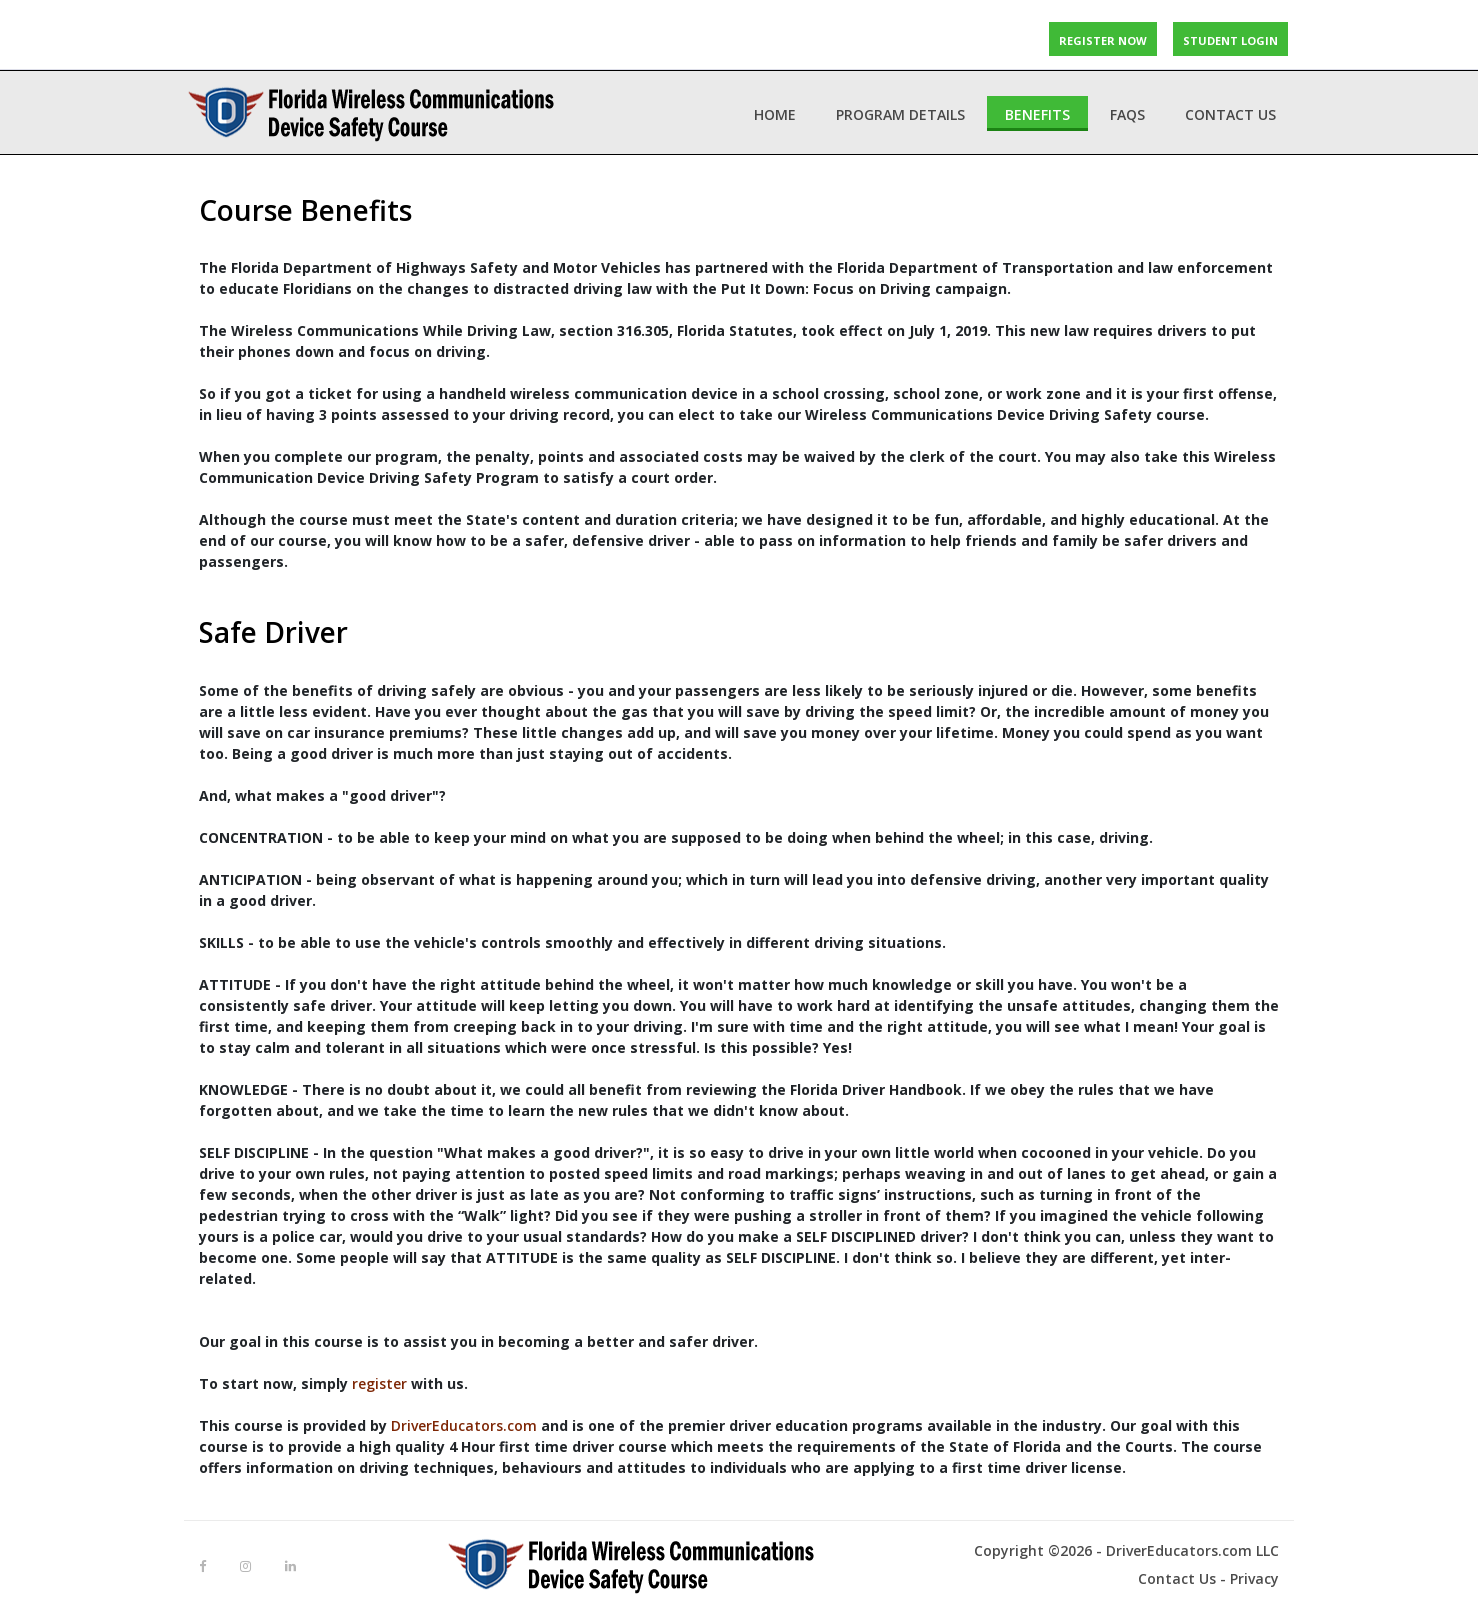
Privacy (1254, 1578)
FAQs (1127, 114)
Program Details (900, 114)
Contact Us (1230, 114)
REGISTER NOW (1103, 39)
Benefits (1037, 114)
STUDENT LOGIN (1230, 39)
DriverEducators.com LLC (1192, 1550)
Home (775, 114)
